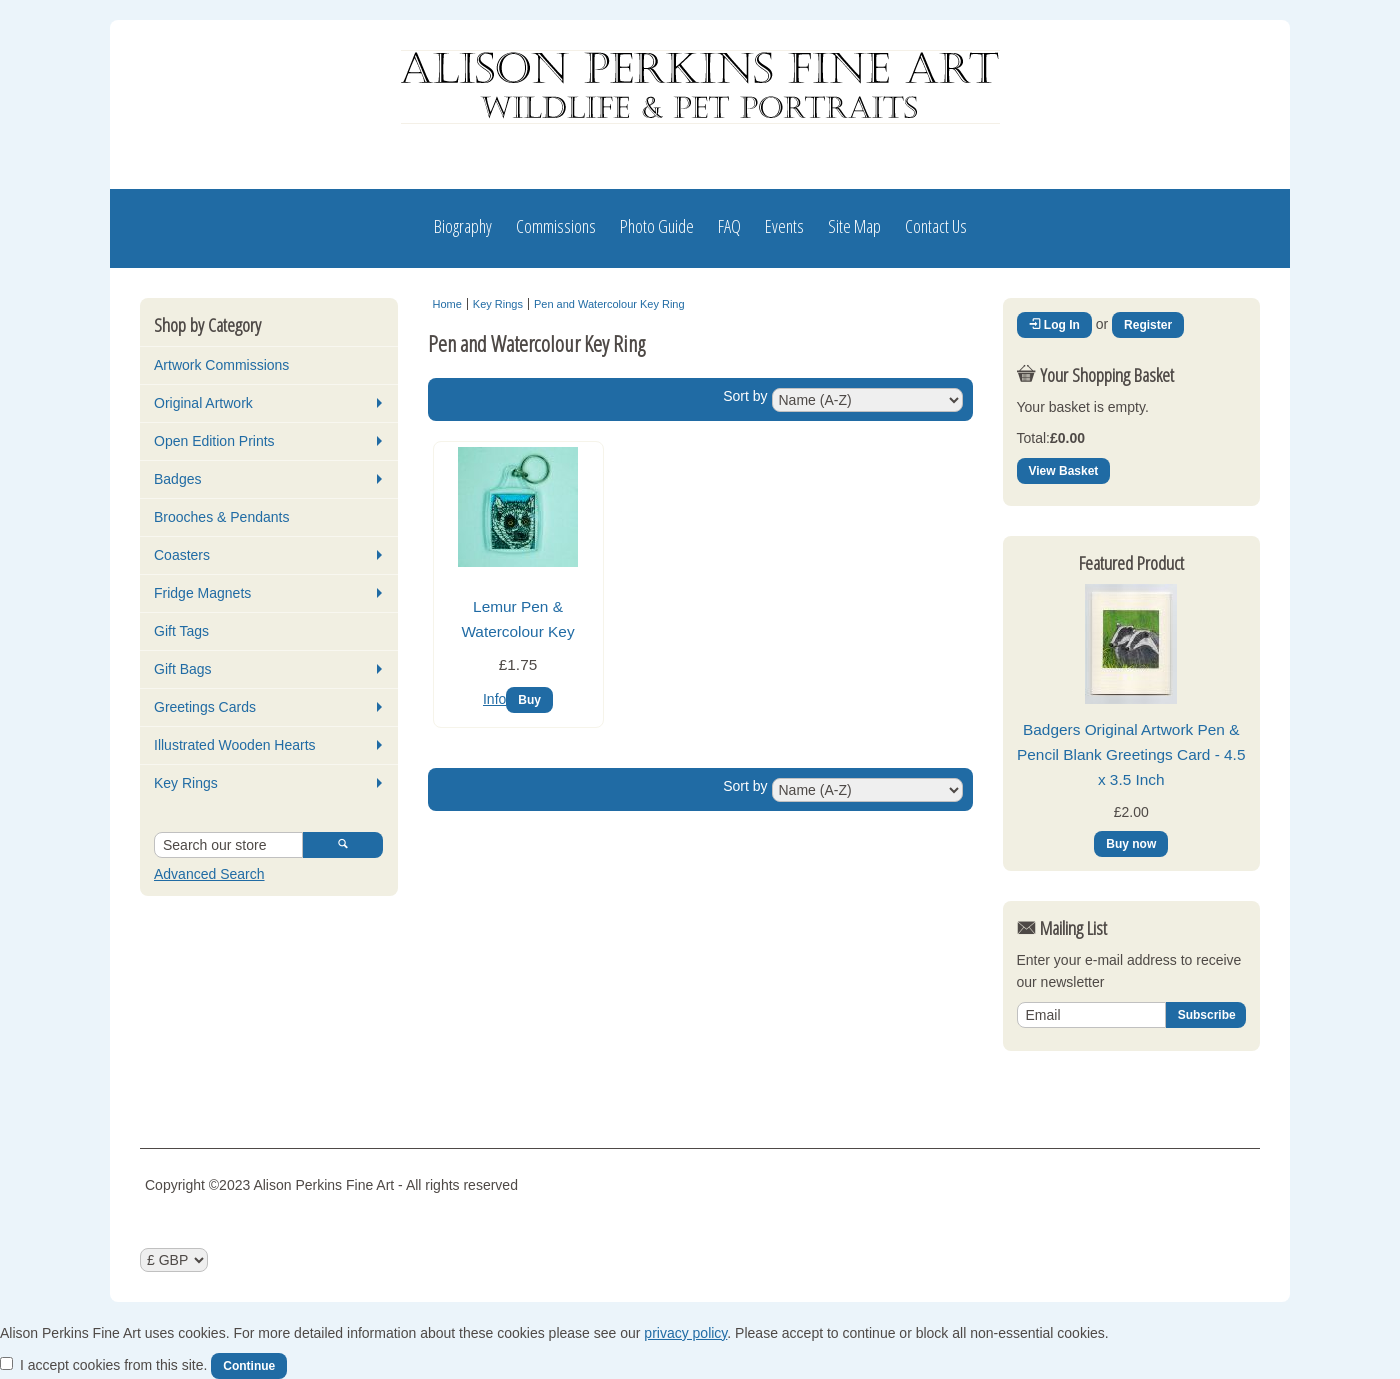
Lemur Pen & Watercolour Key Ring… (517, 631)
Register (1148, 325)
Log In (1054, 325)
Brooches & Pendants (221, 517)
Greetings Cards (205, 707)
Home (447, 304)
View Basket (1064, 471)
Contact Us (936, 226)
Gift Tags (181, 631)
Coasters (182, 555)
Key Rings (186, 783)
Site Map (854, 226)
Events (784, 226)
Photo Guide (657, 226)
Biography (463, 226)
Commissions (556, 226)
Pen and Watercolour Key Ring (609, 304)
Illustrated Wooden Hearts (235, 745)
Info (494, 699)
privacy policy (685, 1333)
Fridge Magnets (202, 593)
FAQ (729, 226)
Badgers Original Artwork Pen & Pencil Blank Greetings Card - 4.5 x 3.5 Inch (1131, 754)
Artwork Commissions (221, 365)
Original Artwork (203, 403)
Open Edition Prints (214, 441)
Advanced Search (209, 874)
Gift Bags (183, 669)
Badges (177, 479)
